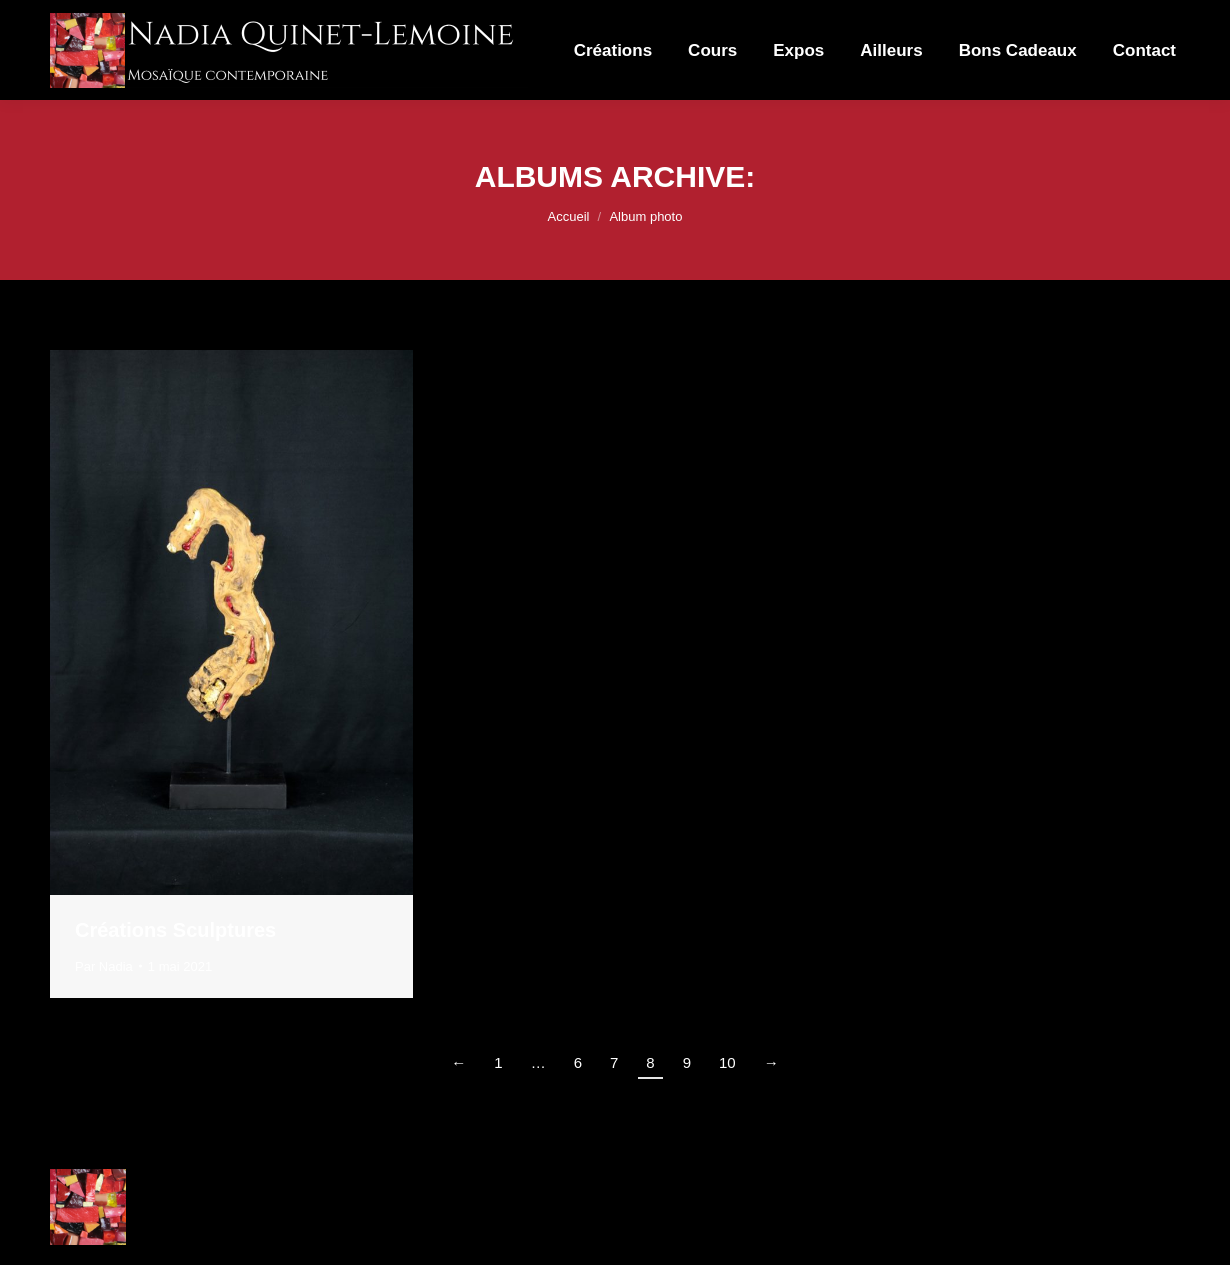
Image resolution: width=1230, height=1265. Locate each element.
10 (727, 1062)
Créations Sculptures (175, 930)
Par (104, 966)
